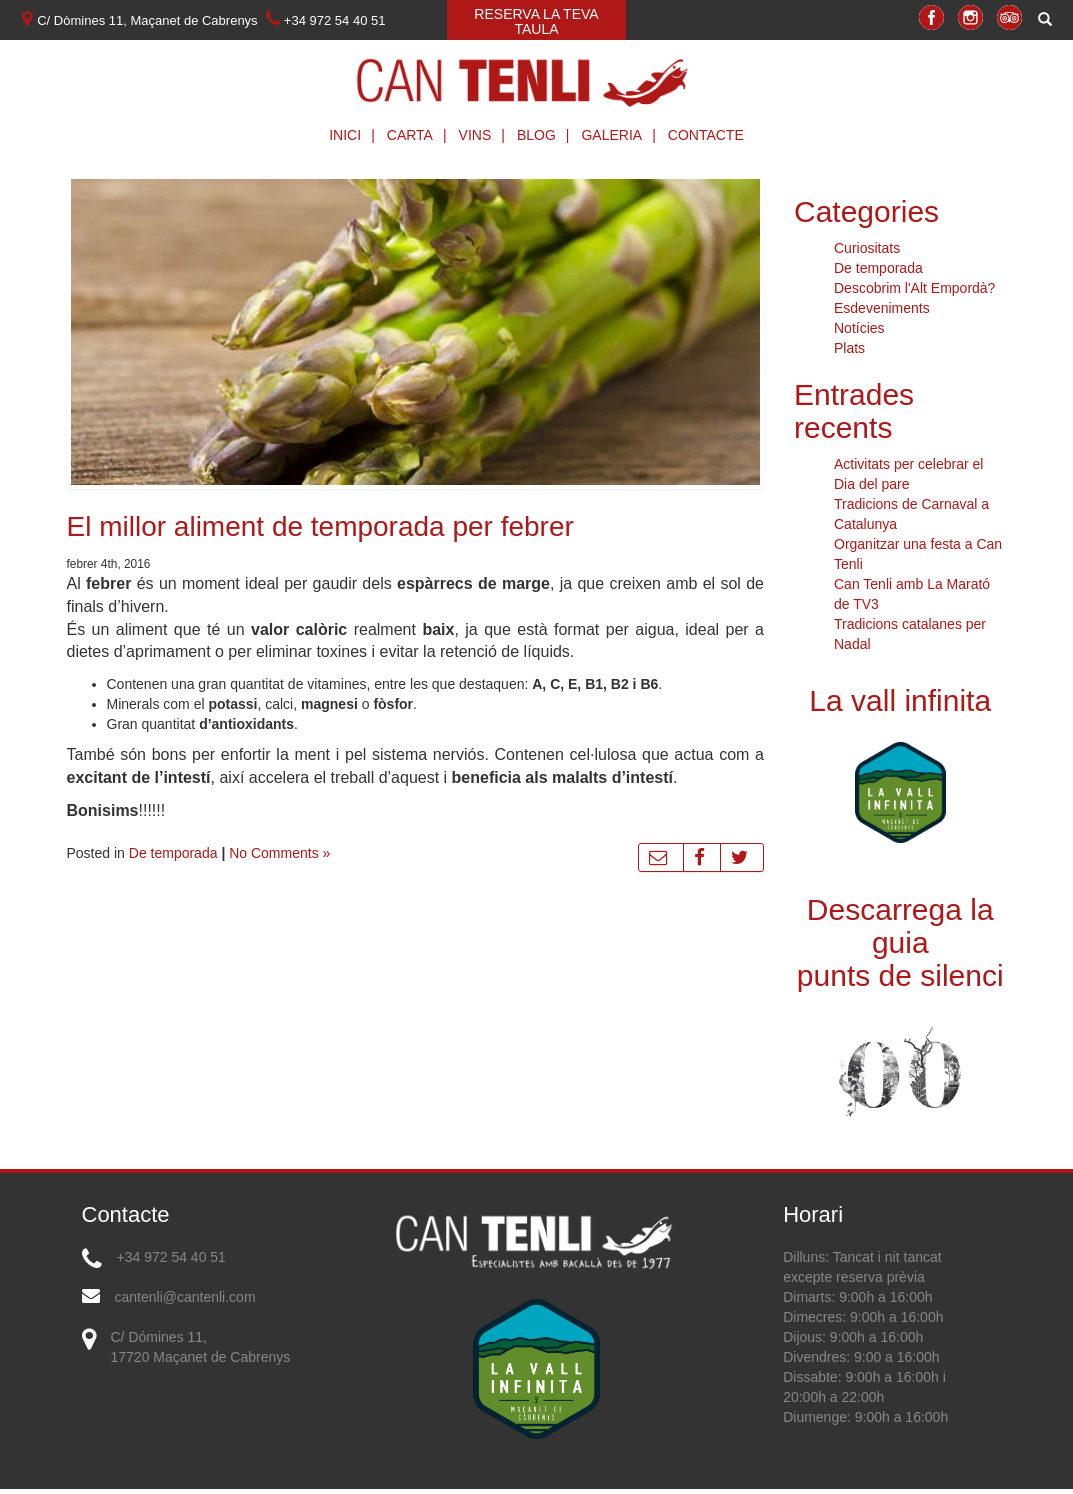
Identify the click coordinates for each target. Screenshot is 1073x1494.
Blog (548, 135)
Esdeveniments (882, 308)
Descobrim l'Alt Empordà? (914, 288)
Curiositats (867, 248)
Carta (422, 135)
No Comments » (279, 853)
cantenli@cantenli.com (185, 1297)
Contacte (706, 135)
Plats (849, 348)
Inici (357, 135)
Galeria (623, 135)
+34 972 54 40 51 (171, 1257)
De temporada (173, 853)
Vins (487, 135)
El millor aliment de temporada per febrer (320, 526)
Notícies (859, 328)
